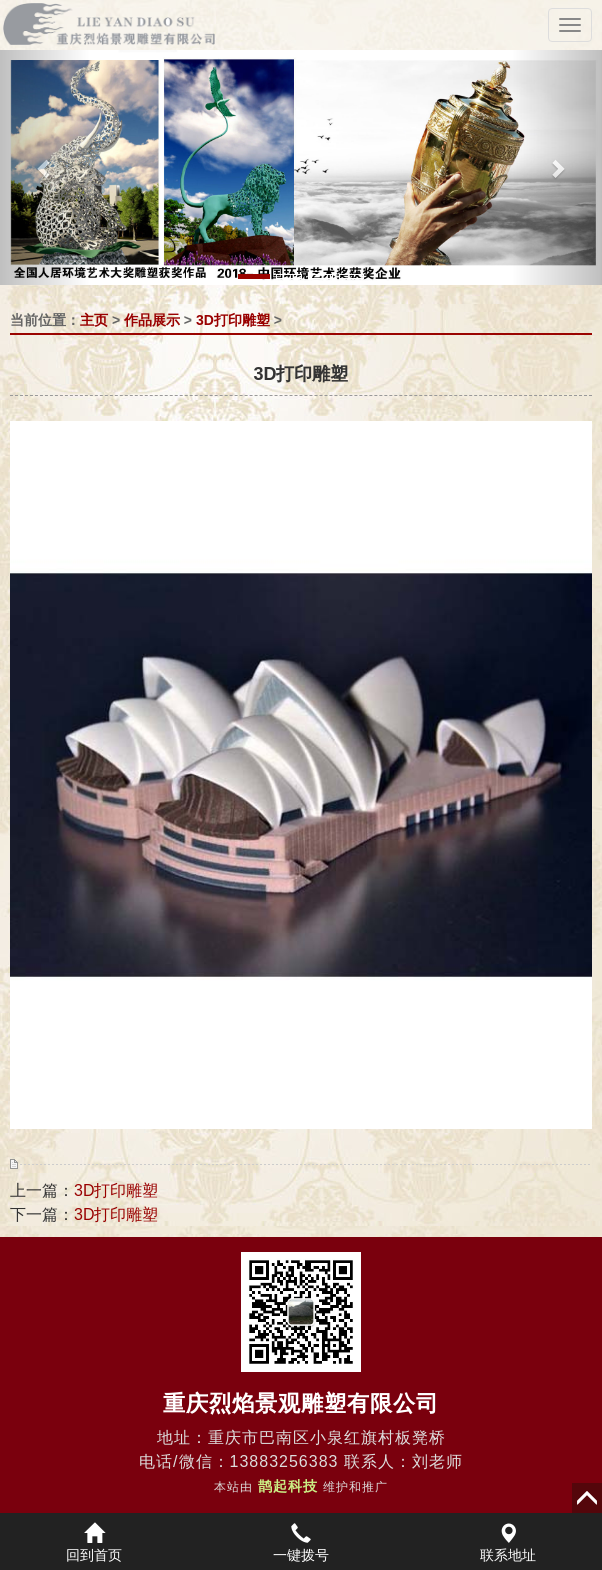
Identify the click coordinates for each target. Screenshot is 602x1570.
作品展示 (152, 320)
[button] (45, 167)
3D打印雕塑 (233, 320)
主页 (94, 320)
